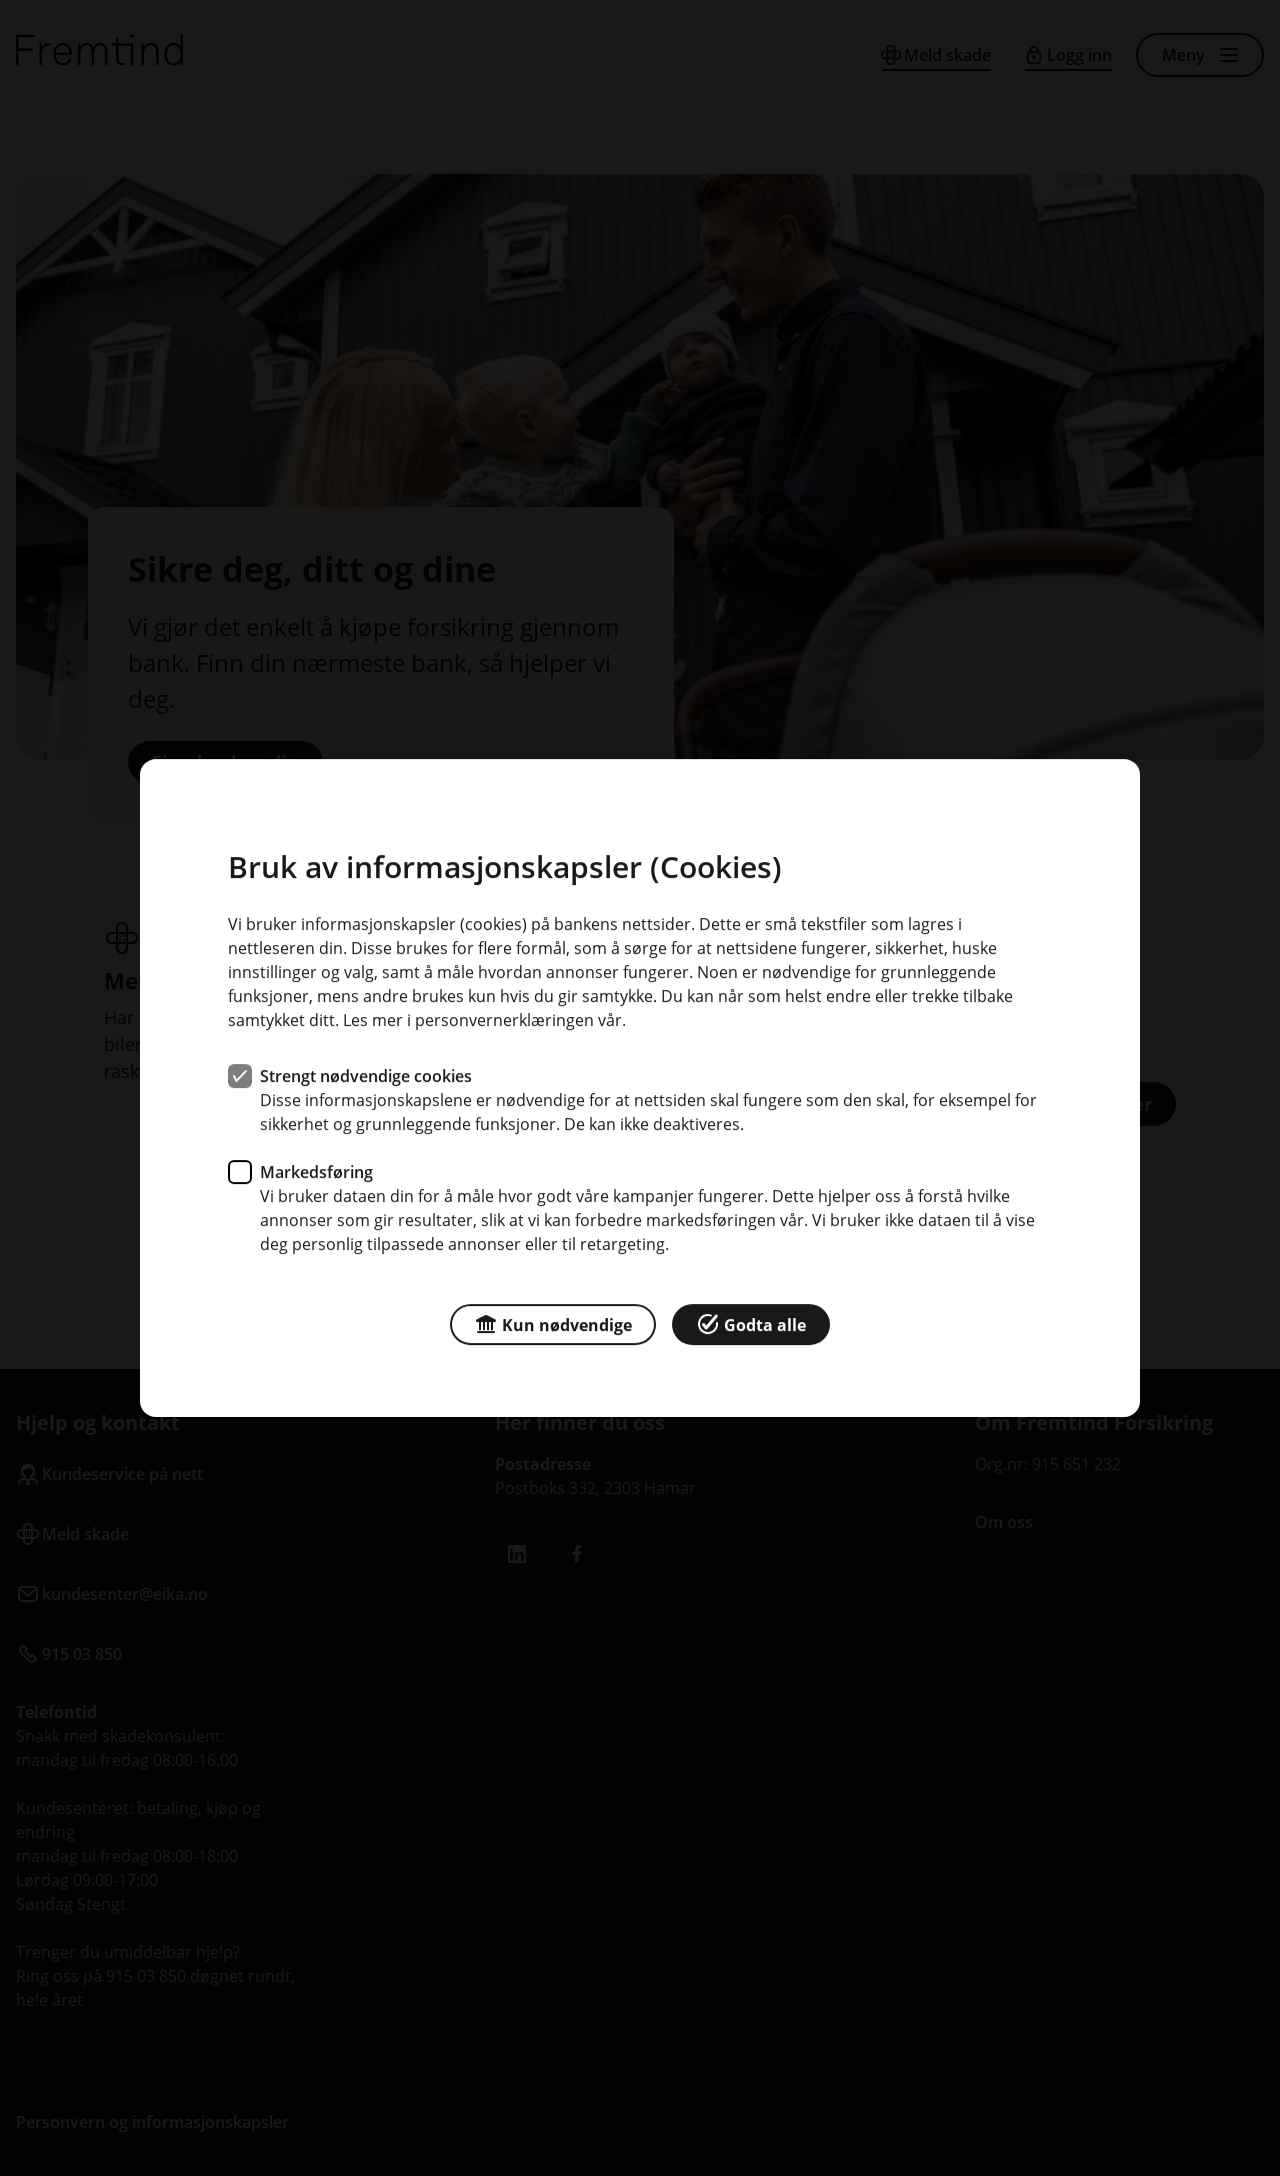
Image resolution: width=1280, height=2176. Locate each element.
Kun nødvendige (553, 1323)
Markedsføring (316, 1172)
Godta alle (751, 1323)
